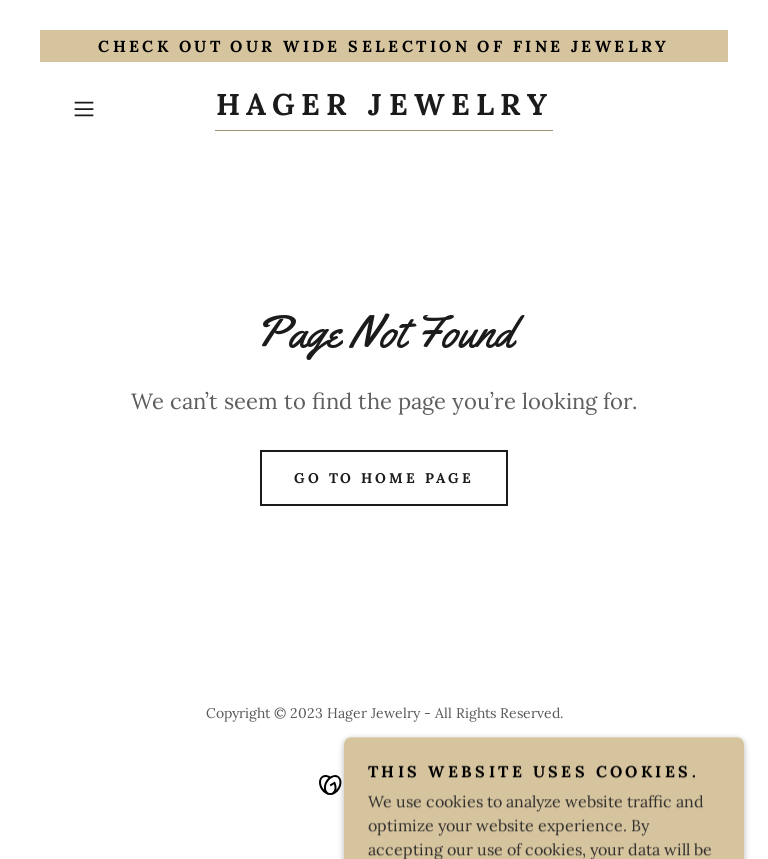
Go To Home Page (384, 478)
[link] (384, 109)
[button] (112, 109)
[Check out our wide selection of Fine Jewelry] (384, 46)
